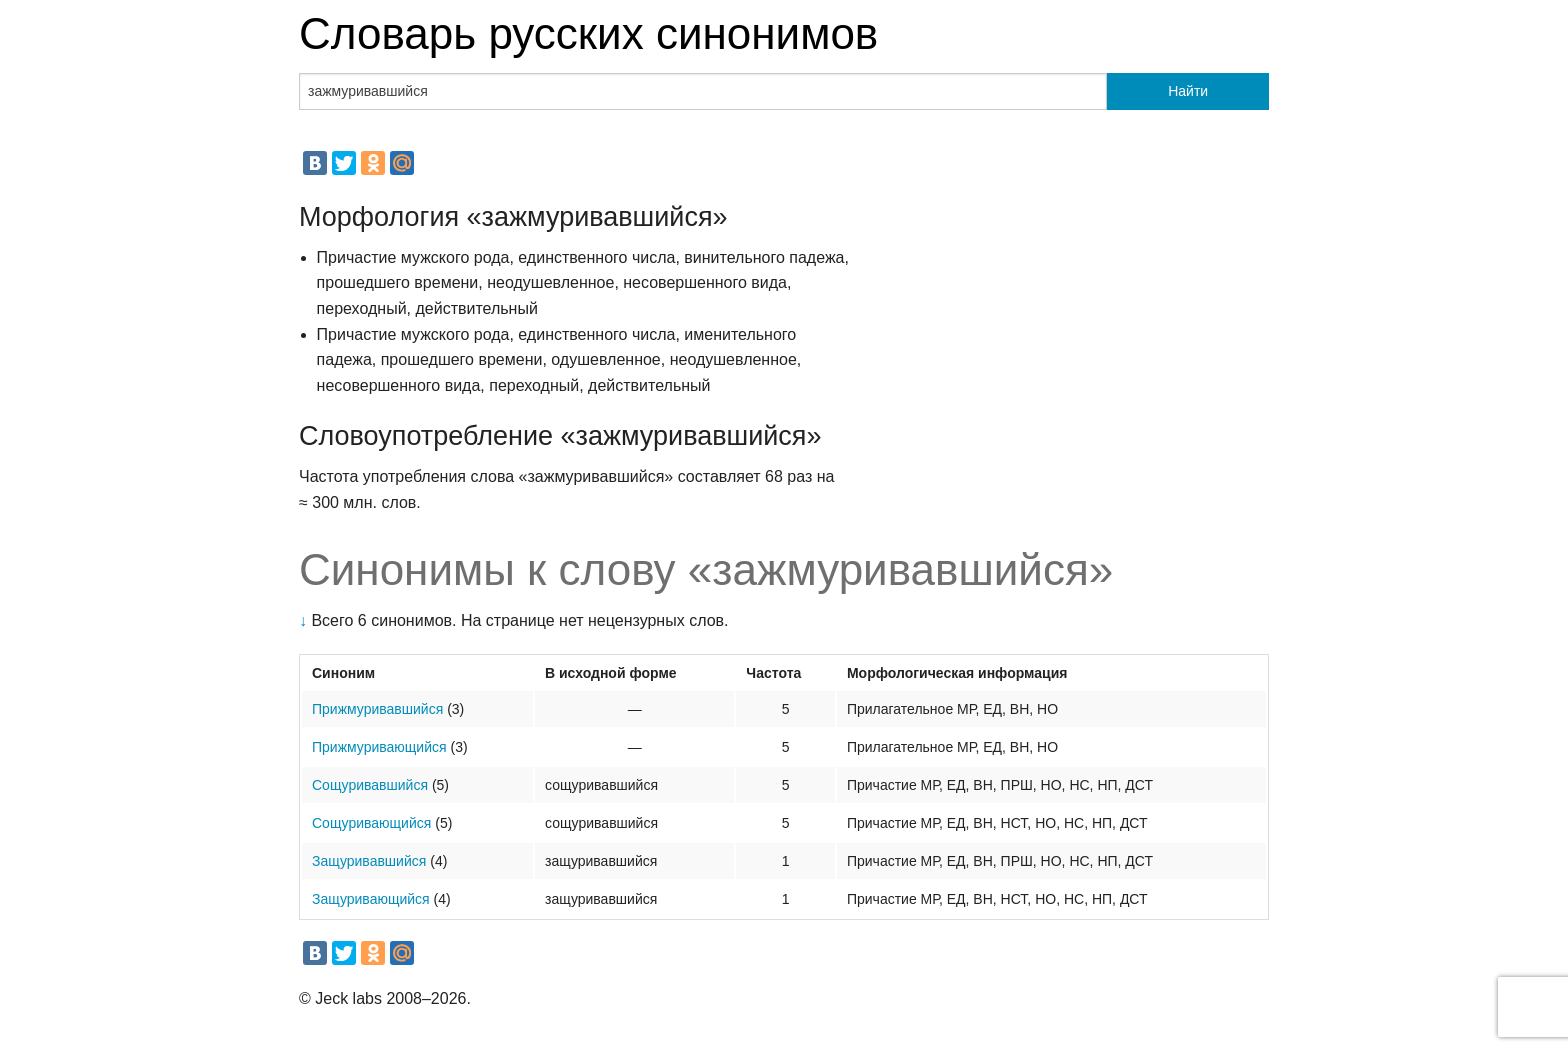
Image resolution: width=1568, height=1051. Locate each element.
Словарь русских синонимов (588, 33)
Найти (1188, 91)
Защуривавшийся (369, 861)
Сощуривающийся (371, 823)
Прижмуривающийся (379, 747)
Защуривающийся (371, 899)
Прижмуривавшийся (377, 709)
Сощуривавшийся (370, 785)
